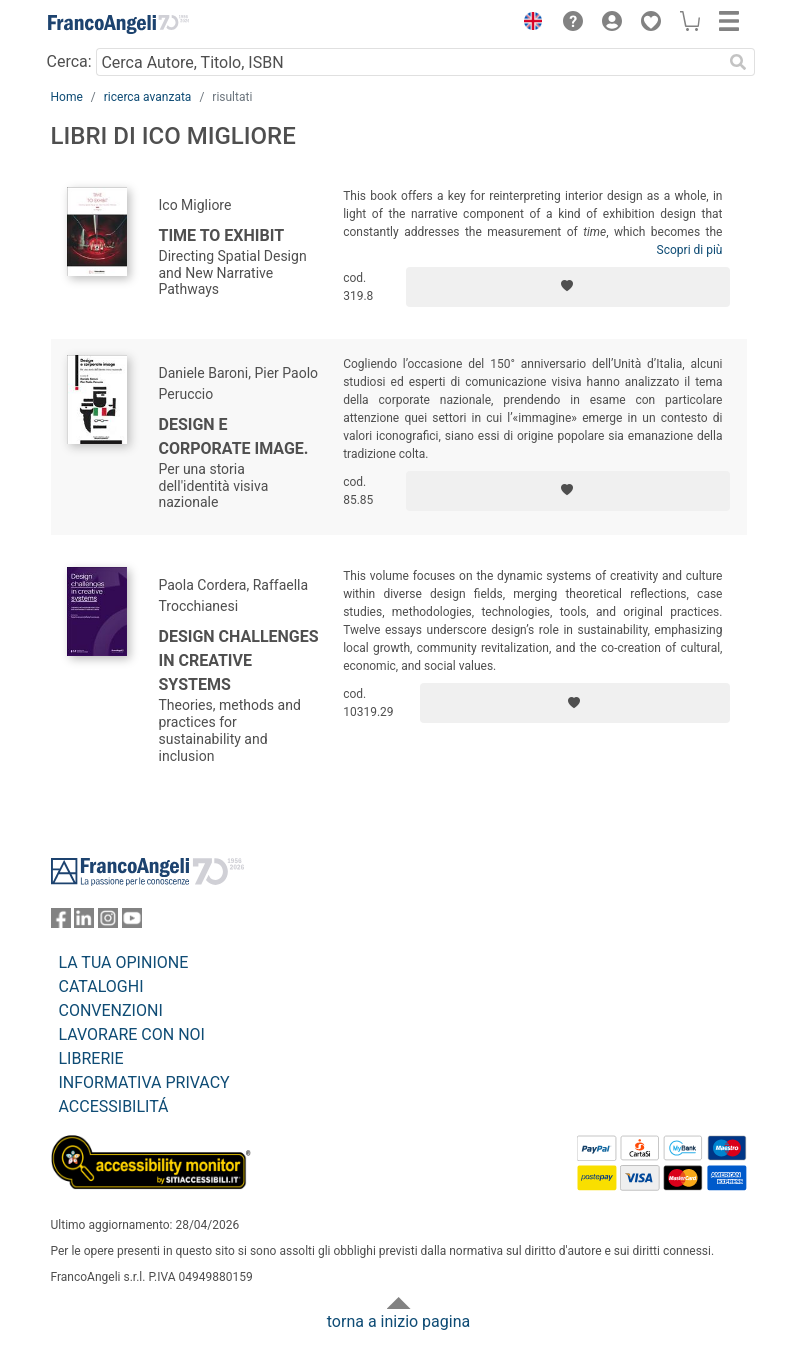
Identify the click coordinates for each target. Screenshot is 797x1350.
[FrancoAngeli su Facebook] (61, 922)
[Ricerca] (739, 62)
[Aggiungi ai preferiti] (568, 287)
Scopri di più (690, 250)
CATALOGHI (101, 986)
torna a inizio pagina (398, 1321)
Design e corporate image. (234, 436)
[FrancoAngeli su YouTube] (132, 922)
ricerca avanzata (148, 97)
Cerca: (69, 61)
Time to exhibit (222, 235)
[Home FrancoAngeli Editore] (118, 24)
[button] (529, 24)
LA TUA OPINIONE (124, 962)
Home (67, 97)
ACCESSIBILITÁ (114, 1106)
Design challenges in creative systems (239, 660)
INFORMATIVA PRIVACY (144, 1082)
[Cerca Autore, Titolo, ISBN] (409, 62)
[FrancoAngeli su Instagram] (108, 922)
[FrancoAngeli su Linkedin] (84, 922)
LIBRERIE (91, 1058)
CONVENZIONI (111, 1010)
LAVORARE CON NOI (132, 1034)
